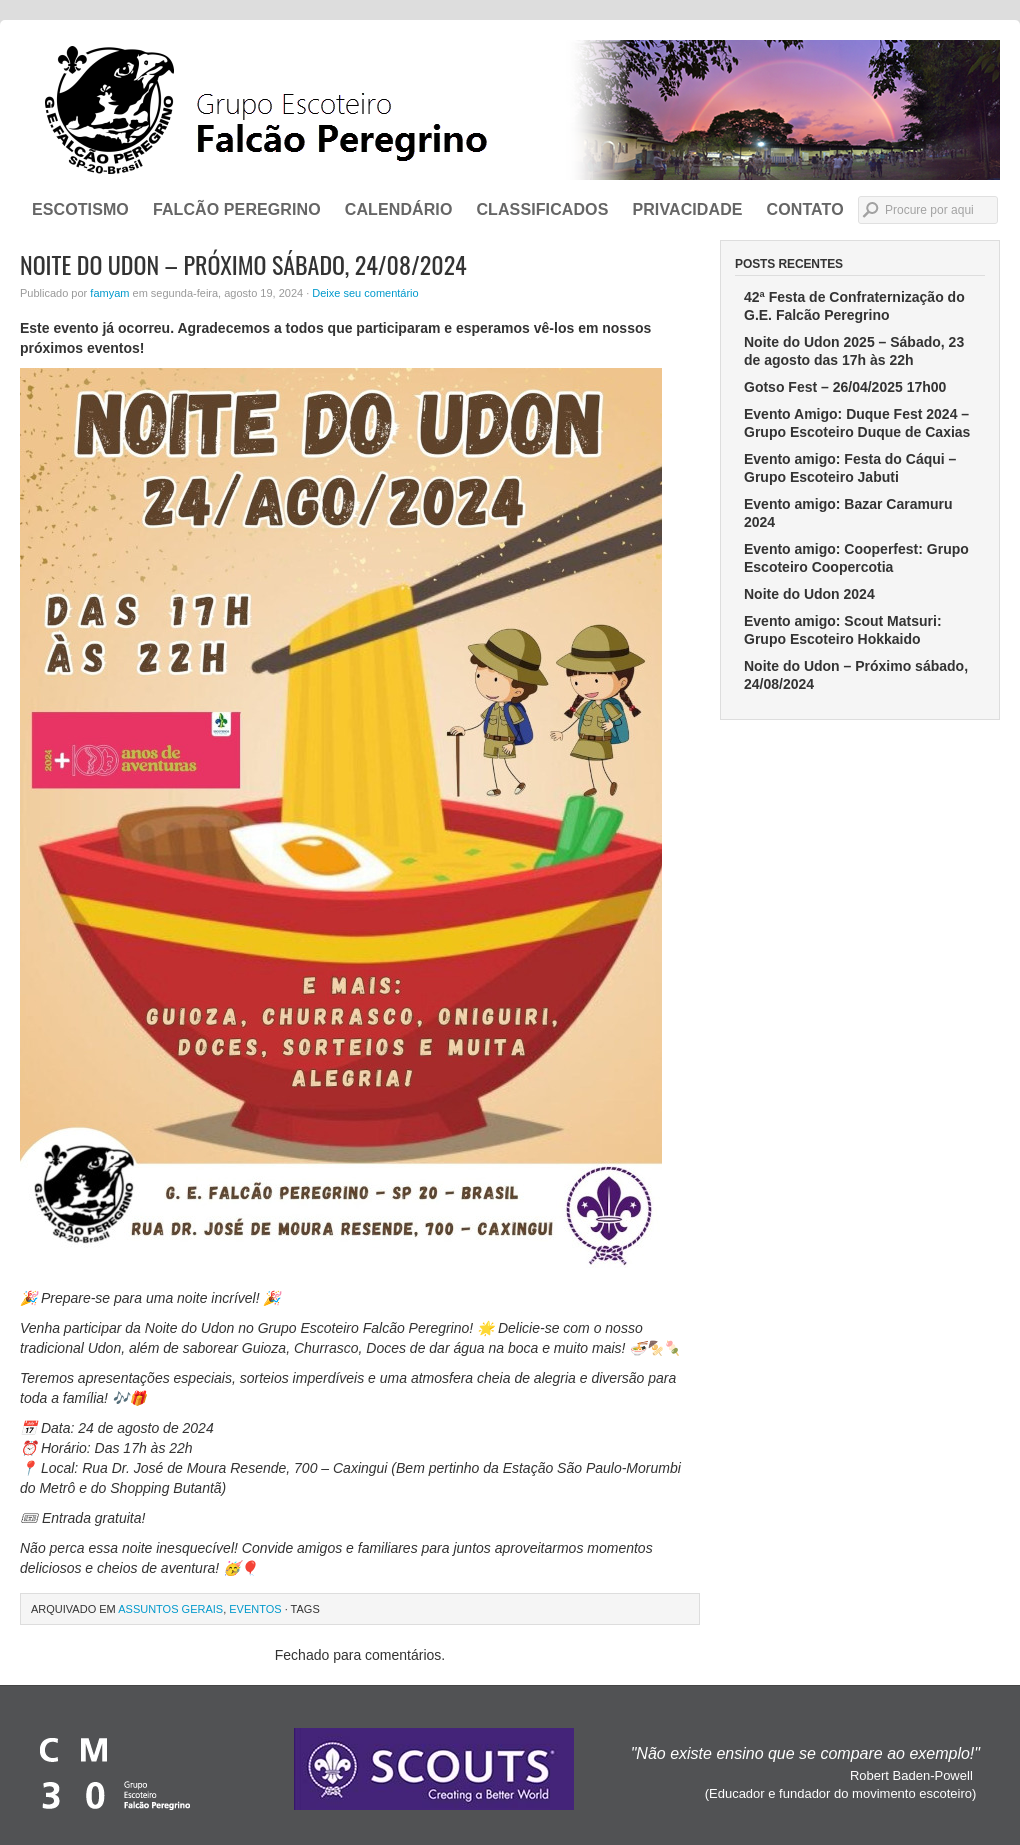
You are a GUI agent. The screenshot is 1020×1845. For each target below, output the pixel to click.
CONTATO (805, 209)
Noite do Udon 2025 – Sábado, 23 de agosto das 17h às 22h (854, 351)
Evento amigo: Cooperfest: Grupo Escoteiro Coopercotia (856, 558)
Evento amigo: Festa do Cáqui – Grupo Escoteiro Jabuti (850, 468)
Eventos (255, 1609)
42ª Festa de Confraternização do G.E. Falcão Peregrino (854, 306)
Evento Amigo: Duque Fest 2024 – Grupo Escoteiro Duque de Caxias (857, 423)
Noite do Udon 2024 (809, 594)
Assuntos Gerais (170, 1609)
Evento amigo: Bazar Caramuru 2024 (848, 513)
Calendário (399, 209)
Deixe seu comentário (365, 293)
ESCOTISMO (80, 209)
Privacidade (687, 209)
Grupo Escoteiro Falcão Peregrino (510, 110)
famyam (109, 293)
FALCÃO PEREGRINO (237, 209)
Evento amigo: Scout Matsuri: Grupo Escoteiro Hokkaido (843, 630)
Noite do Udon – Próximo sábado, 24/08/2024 (856, 675)
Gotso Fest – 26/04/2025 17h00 (845, 387)
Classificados (542, 209)
